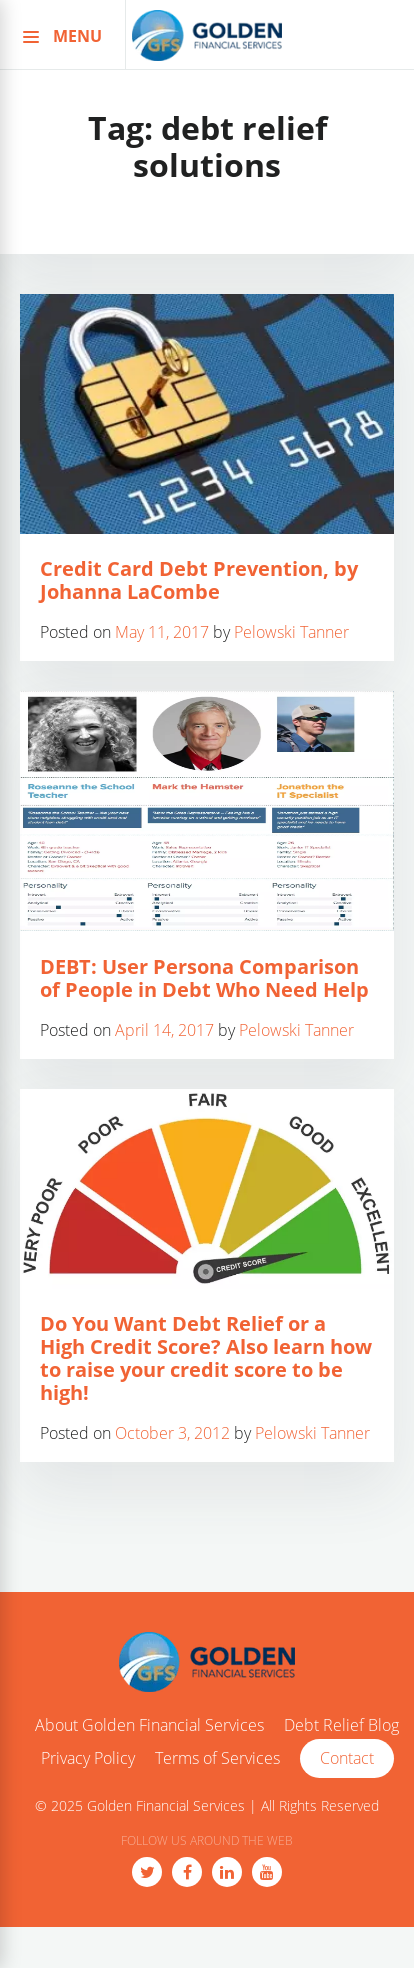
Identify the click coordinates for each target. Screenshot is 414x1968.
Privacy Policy (88, 1759)
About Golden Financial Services (149, 1726)
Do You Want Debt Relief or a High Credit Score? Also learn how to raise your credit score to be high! (206, 1358)
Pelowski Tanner (291, 632)
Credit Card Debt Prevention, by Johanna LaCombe (199, 580)
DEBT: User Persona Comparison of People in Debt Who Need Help (204, 978)
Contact (347, 1758)
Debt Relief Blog (341, 1726)
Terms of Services (217, 1759)
